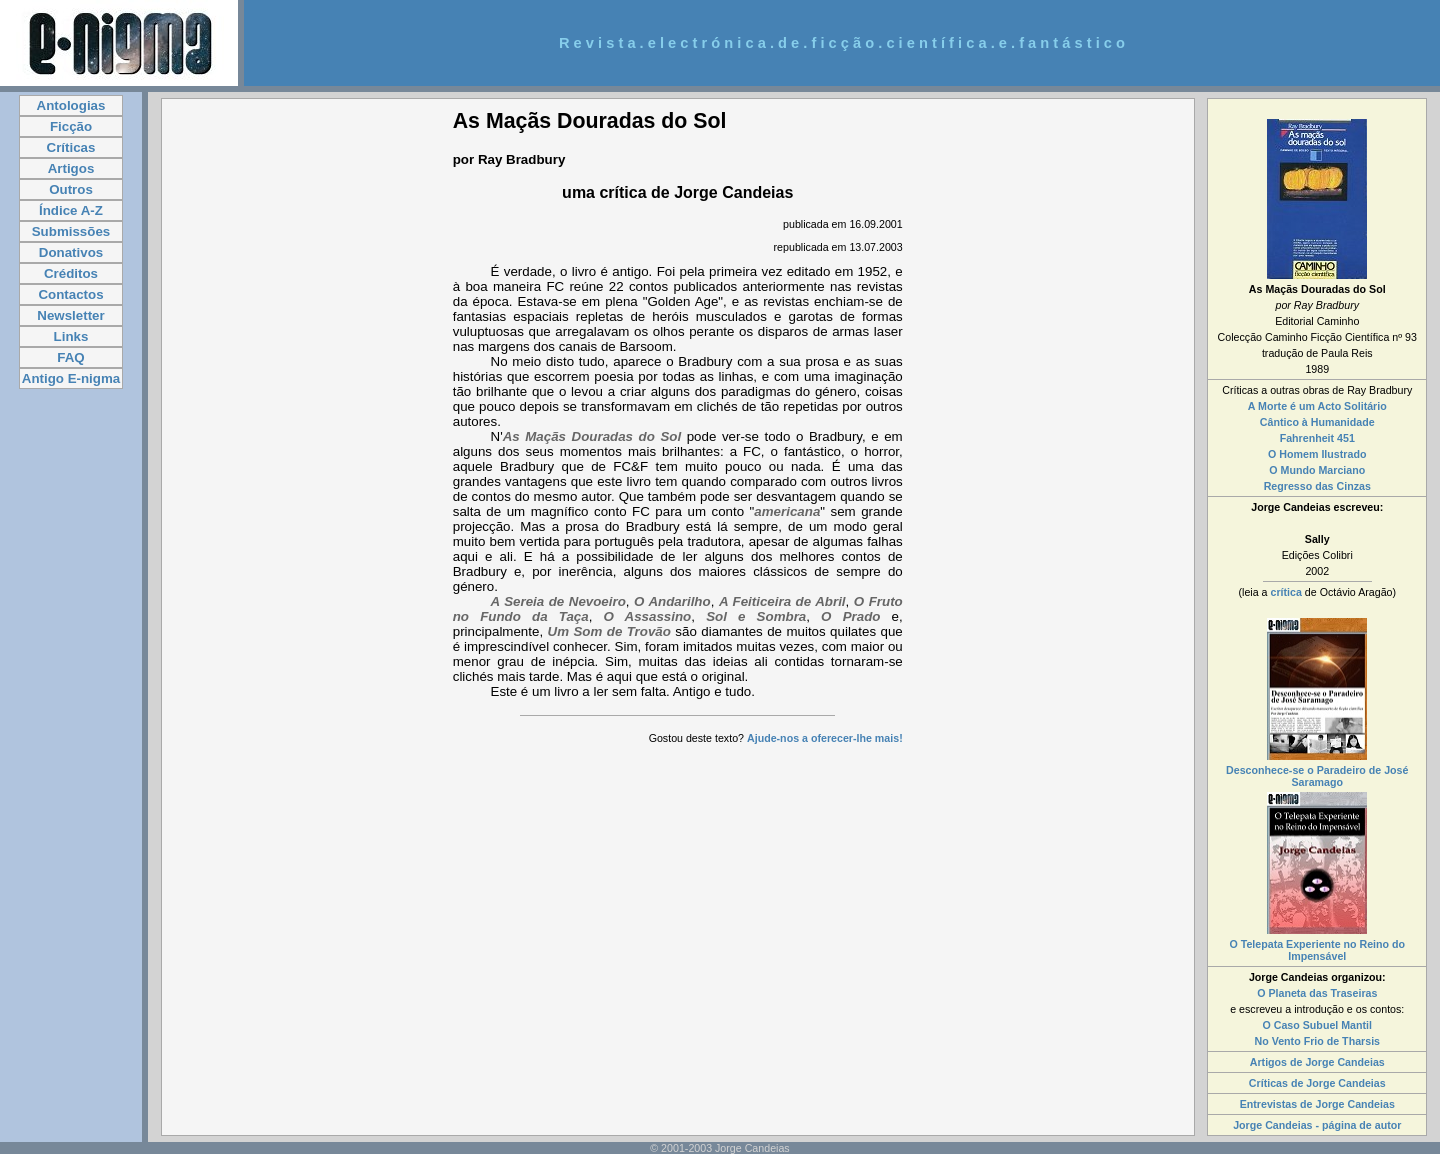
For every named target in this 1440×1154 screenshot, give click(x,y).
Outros (71, 189)
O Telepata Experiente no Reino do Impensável (1317, 950)
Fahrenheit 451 (1317, 438)
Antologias (71, 105)
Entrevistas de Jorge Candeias (1317, 1104)
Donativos (71, 252)
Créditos (71, 273)
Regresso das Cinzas (1317, 486)
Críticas (71, 147)
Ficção (71, 126)
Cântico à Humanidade (1317, 422)
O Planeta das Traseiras (1317, 993)
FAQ (70, 357)
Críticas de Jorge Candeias (1317, 1083)
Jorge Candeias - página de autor (1317, 1125)
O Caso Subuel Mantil (1317, 1025)
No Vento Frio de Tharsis (1318, 1041)
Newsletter (70, 315)
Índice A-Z (71, 210)
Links (71, 336)
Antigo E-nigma (71, 378)
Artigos (71, 168)
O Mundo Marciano (1317, 470)
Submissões (71, 231)
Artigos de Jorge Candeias (1317, 1062)
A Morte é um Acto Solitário (1317, 406)
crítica (1285, 592)
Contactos (70, 294)
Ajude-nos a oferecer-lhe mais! (825, 738)
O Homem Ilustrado (1317, 454)
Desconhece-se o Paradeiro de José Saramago (1317, 776)
